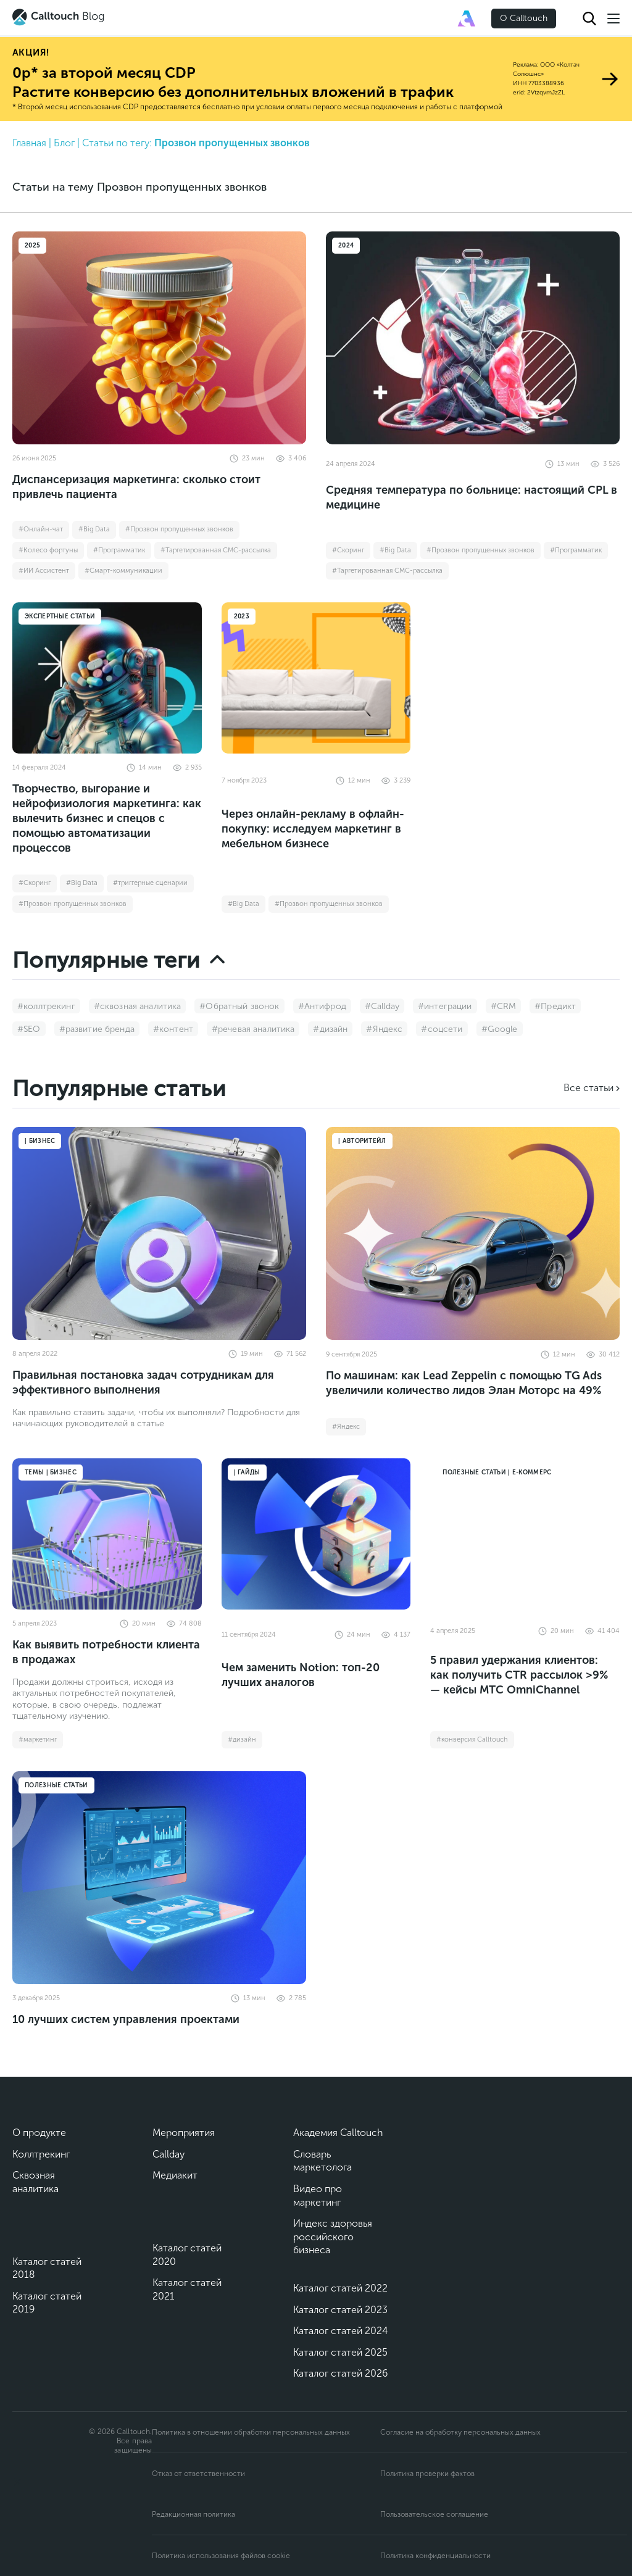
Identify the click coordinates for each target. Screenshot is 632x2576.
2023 (241, 616)
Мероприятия (183, 2132)
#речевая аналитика (253, 1029)
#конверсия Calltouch (472, 1739)
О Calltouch (523, 18)
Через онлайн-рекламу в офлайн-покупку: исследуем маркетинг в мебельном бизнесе (313, 828)
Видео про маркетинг (317, 2195)
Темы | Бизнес (51, 1472)
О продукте (39, 2132)
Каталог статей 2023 (340, 2310)
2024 (346, 245)
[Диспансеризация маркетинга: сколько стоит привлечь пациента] (159, 337)
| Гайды (247, 1472)
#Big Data (94, 529)
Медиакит (175, 2175)
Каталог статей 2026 (340, 2373)
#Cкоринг (348, 550)
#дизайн (330, 1029)
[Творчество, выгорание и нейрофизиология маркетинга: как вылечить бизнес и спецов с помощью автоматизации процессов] (107, 678)
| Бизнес (40, 1141)
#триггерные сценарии (150, 883)
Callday (168, 2154)
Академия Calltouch (338, 2132)
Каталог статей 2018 (46, 2268)
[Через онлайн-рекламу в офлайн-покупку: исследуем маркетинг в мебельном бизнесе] (316, 678)
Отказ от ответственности (198, 2473)
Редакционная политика (193, 2514)
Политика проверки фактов (427, 2473)
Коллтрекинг (41, 2154)
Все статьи (588, 1088)
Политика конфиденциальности (435, 2555)
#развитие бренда (97, 1029)
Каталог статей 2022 (340, 2288)
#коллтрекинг (46, 1006)
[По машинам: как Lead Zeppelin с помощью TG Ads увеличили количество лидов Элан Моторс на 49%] (473, 1233)
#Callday (382, 1006)
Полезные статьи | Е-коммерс (497, 1472)
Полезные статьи (56, 1785)
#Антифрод (322, 1006)
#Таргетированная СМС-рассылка (215, 550)
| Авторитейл (362, 1141)
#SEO (29, 1029)
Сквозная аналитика (35, 2182)
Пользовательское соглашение (434, 2514)
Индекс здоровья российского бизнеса (332, 2236)
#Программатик (119, 550)
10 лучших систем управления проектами (125, 2019)
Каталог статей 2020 (187, 2254)
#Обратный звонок (239, 1006)
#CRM (504, 1006)
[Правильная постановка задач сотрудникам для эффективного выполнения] (159, 1233)
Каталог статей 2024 (340, 2331)
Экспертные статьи (60, 616)
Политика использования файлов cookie (221, 2555)
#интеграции (445, 1006)
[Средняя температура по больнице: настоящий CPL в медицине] (473, 337)
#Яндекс (384, 1029)
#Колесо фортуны (48, 550)
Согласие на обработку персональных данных (460, 2432)
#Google (499, 1029)
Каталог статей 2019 (46, 2303)
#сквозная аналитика (137, 1006)
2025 (32, 245)
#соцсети (441, 1029)
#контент (173, 1029)
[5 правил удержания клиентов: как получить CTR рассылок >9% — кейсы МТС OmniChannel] (525, 1534)
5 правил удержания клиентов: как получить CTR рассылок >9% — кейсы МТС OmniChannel (519, 1675)
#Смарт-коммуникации (123, 571)
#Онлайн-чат (41, 529)
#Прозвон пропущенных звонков (179, 529)
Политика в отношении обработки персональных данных (251, 2432)
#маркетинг (38, 1739)
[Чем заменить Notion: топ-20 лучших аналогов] (316, 1534)
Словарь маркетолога (322, 2161)
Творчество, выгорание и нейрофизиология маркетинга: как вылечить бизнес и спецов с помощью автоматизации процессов (106, 818)
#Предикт (555, 1006)
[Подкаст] (55, 2520)
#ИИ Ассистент (44, 571)
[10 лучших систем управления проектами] (159, 1877)
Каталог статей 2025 (340, 2352)
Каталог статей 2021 (187, 2289)
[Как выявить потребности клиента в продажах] (107, 1534)
